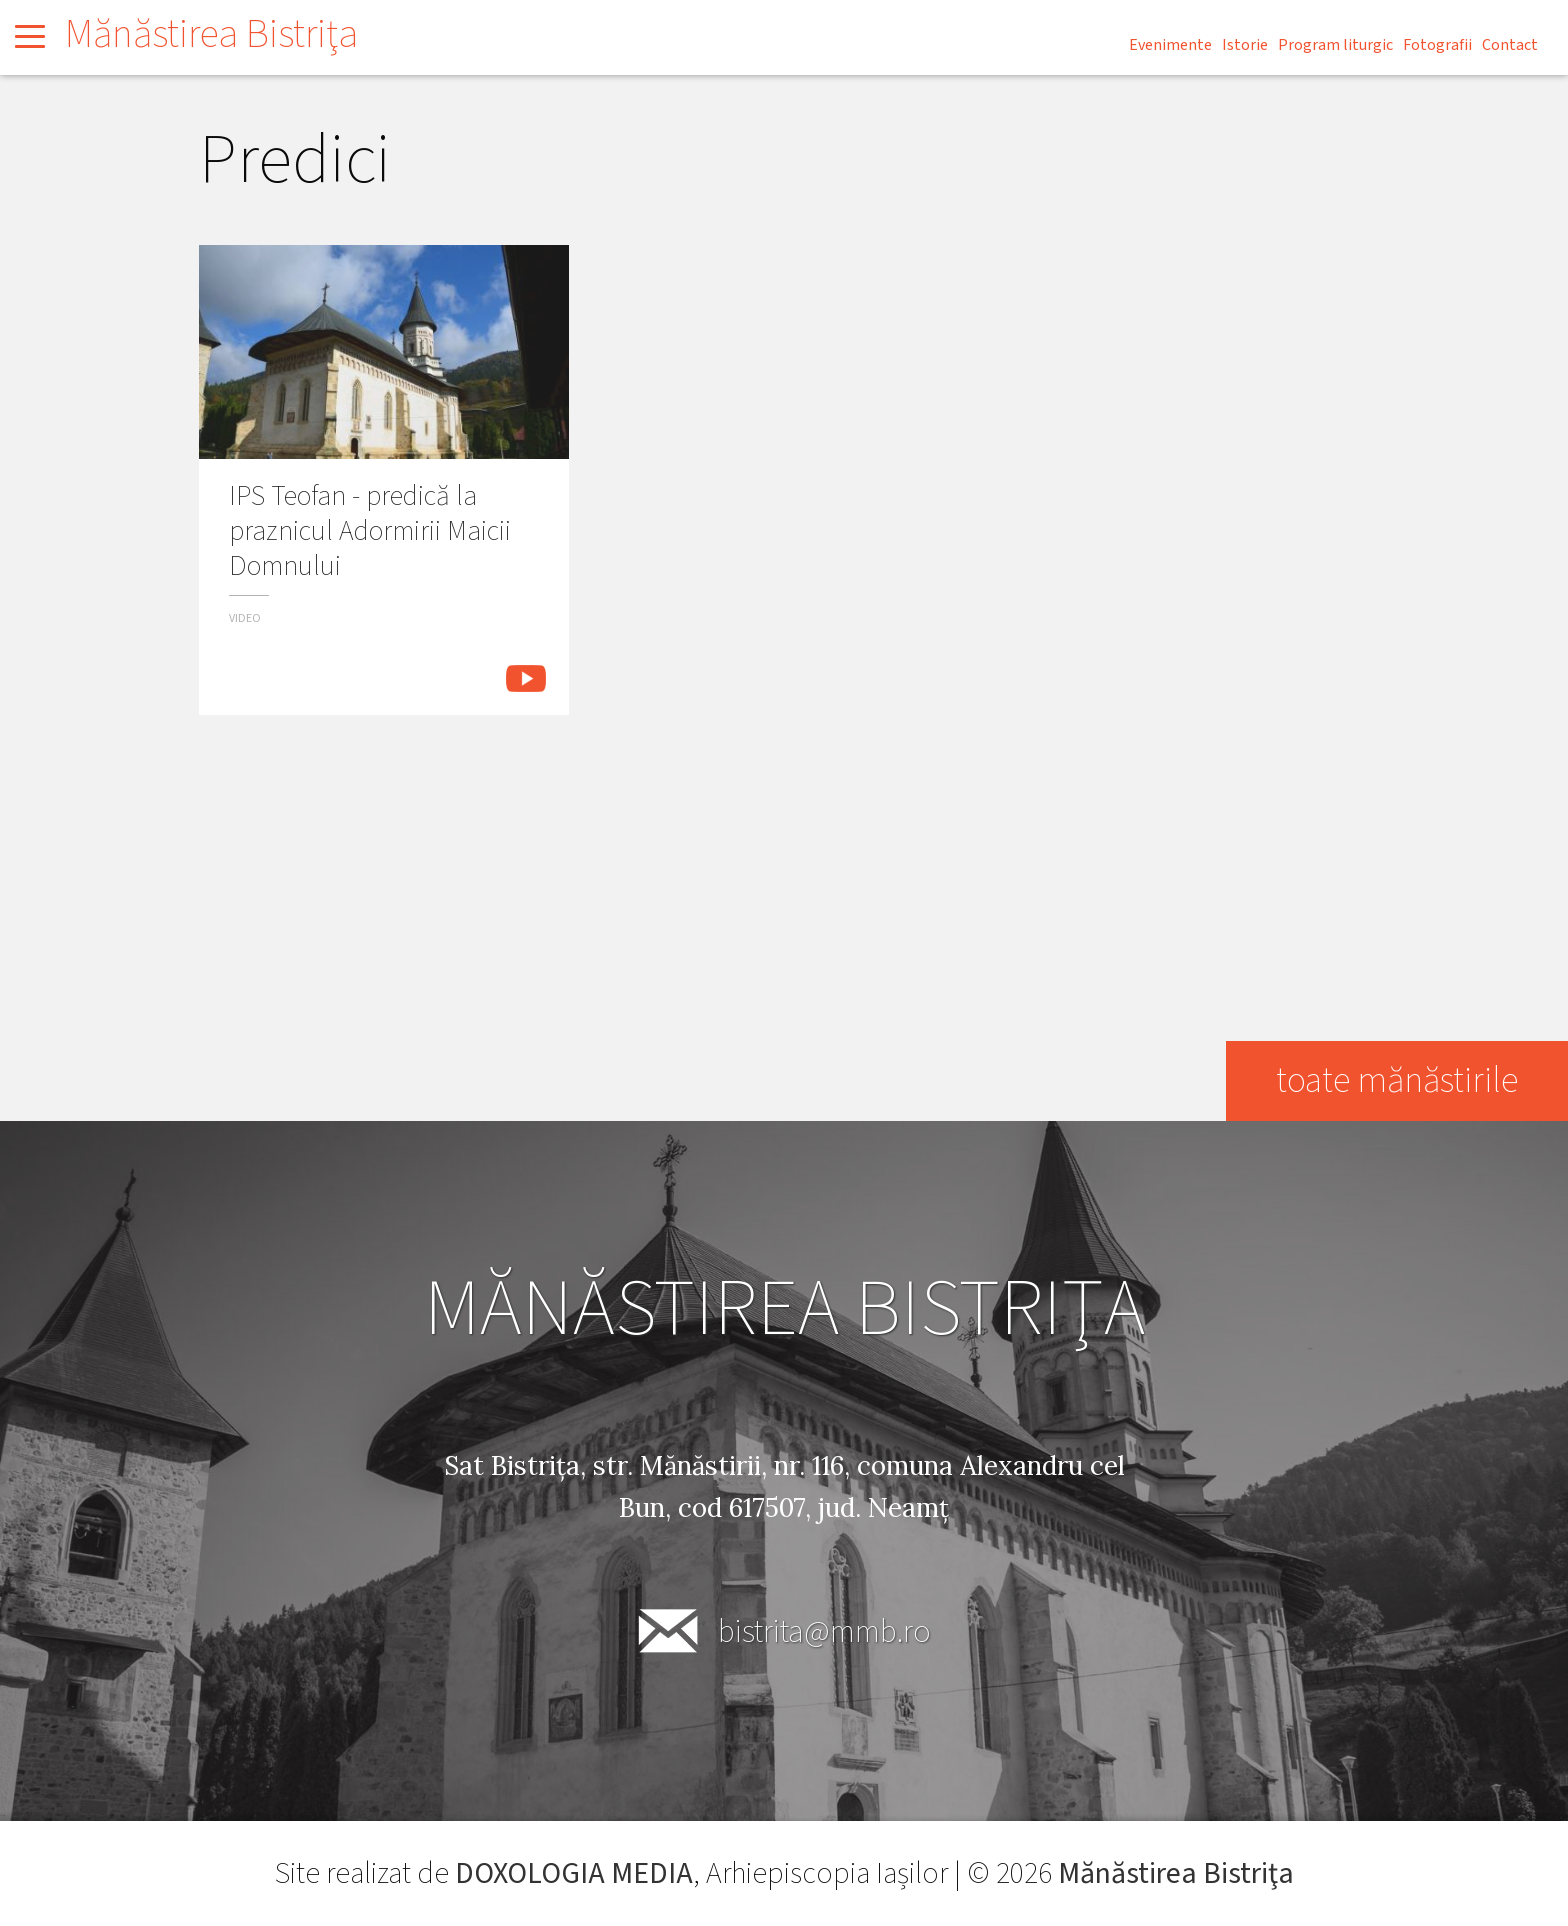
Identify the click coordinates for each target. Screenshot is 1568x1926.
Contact (1510, 45)
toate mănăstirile (1396, 1080)
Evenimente (1170, 45)
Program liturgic (1335, 45)
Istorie (1245, 45)
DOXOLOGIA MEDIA (573, 1873)
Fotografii (1437, 45)
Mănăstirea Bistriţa (211, 34)
